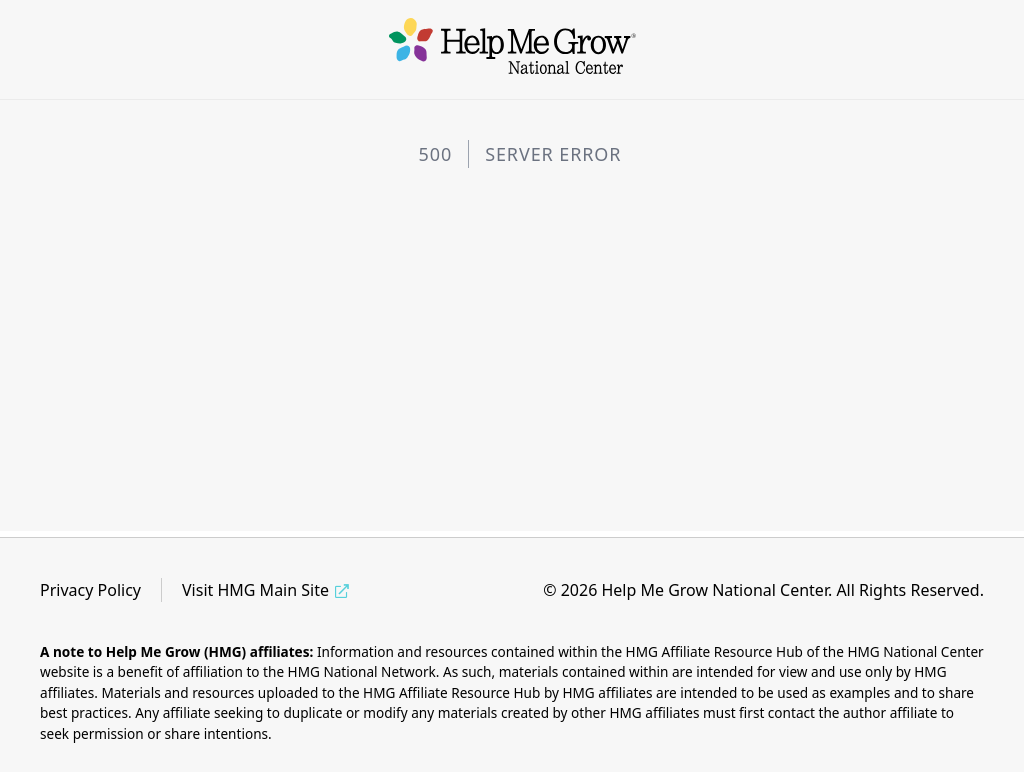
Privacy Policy (90, 590)
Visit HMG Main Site (255, 590)
